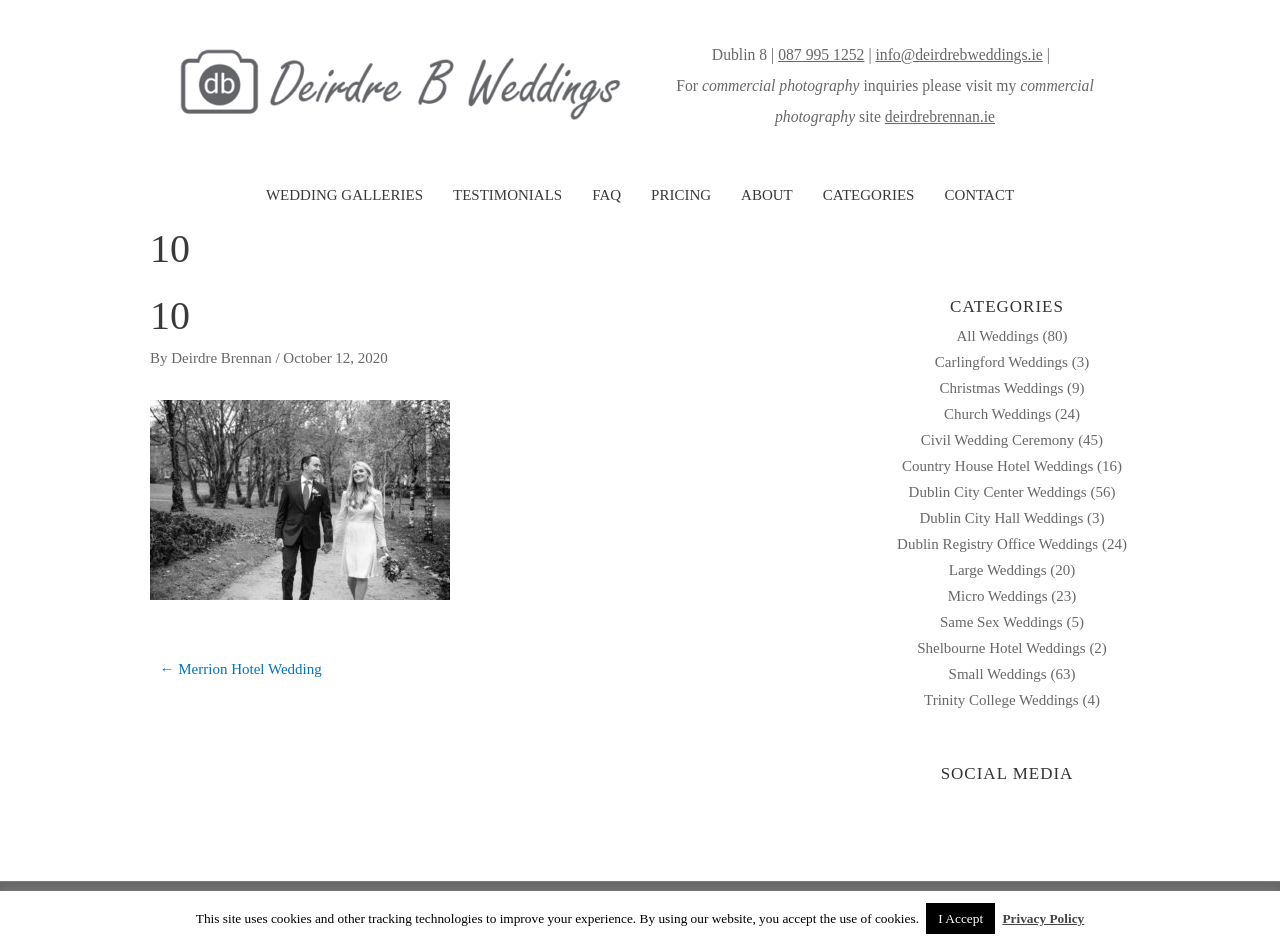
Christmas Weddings (1001, 388)
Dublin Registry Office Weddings (997, 544)
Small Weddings (998, 674)
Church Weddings (997, 414)
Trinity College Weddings (1001, 700)
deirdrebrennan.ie (940, 116)
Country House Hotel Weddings (997, 466)
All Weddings (997, 336)
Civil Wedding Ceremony (998, 440)
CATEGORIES (869, 195)
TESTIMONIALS (507, 195)
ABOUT (767, 195)
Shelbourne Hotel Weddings (1001, 648)
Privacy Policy (1043, 918)
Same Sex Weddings (1001, 622)
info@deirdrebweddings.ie (958, 54)
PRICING (681, 195)
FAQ (606, 195)
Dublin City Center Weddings (998, 492)
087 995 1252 (821, 54)
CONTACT (979, 195)
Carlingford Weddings (1001, 362)
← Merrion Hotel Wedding (241, 669)
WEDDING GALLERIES (344, 195)
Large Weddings (998, 570)
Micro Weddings (998, 596)
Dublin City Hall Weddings (1001, 518)
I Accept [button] (960, 918)
